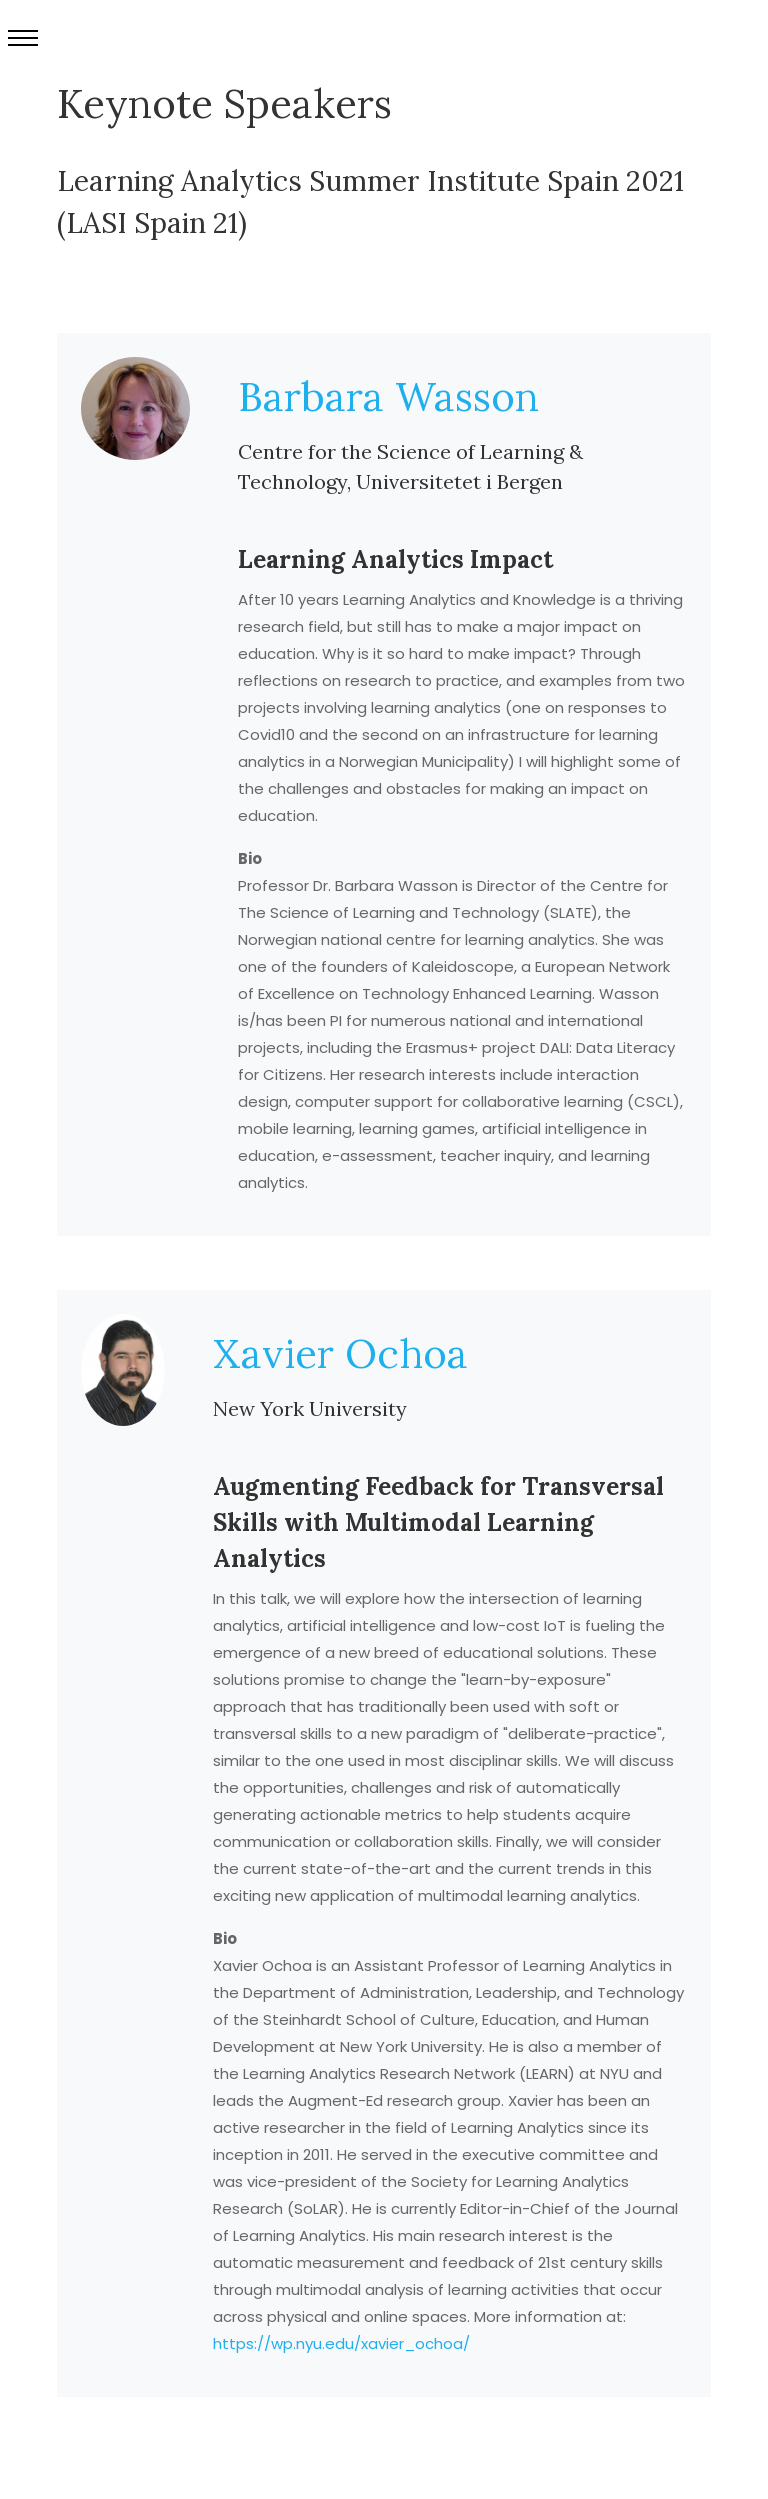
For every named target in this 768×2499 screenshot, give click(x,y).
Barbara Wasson (388, 396)
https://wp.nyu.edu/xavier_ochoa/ (341, 2343)
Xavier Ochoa (340, 1353)
